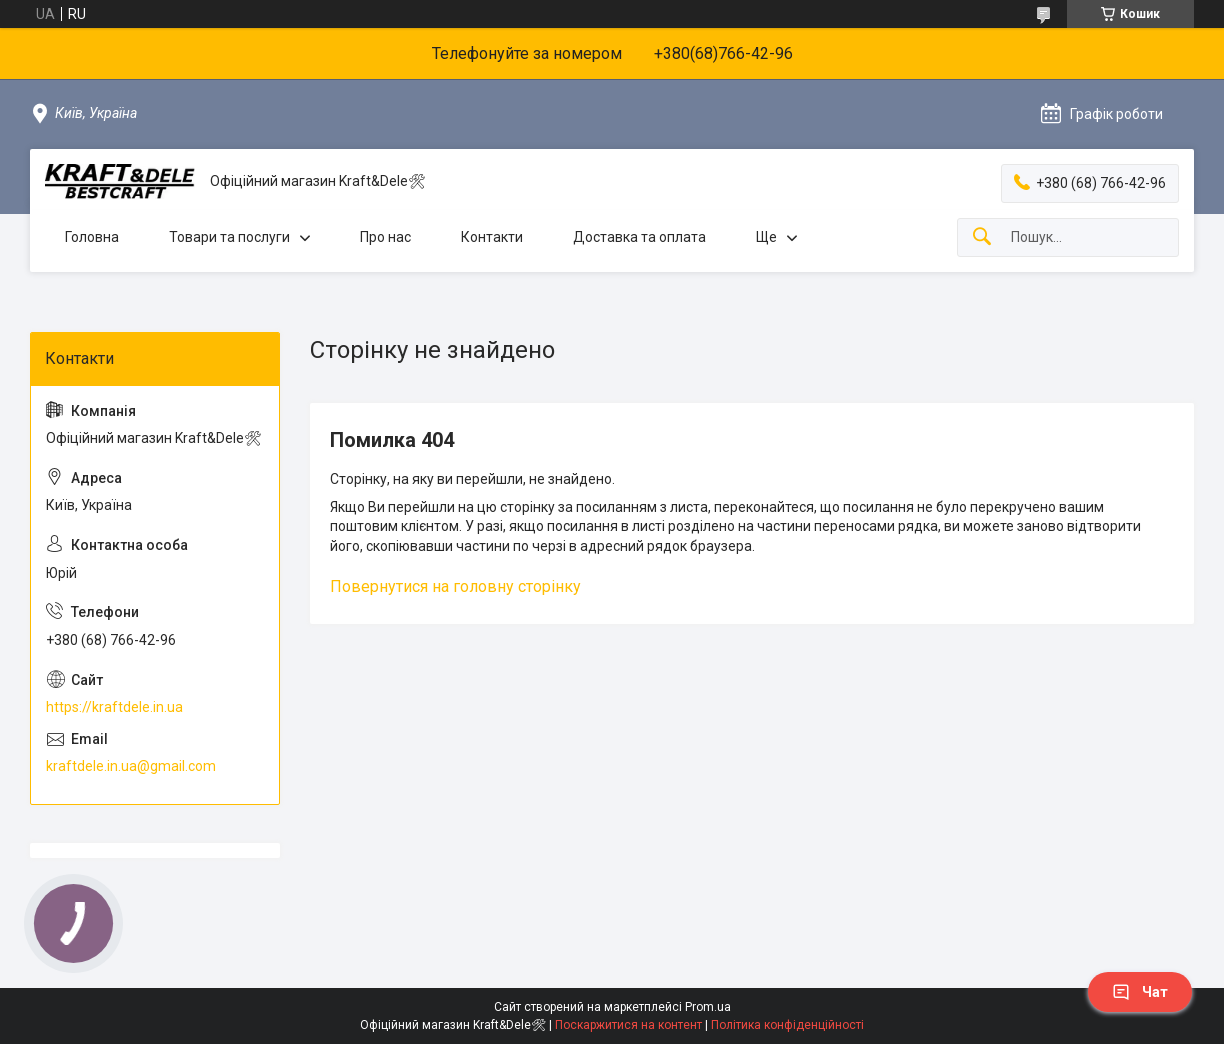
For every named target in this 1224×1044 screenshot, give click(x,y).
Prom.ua (708, 1007)
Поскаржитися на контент (628, 1025)
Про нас (385, 237)
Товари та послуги (229, 237)
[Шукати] (982, 237)
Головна (92, 237)
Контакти (492, 237)
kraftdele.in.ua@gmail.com (131, 766)
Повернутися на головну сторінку (455, 586)
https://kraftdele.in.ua (114, 707)
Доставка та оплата (639, 237)
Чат (1140, 992)
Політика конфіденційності (787, 1025)
